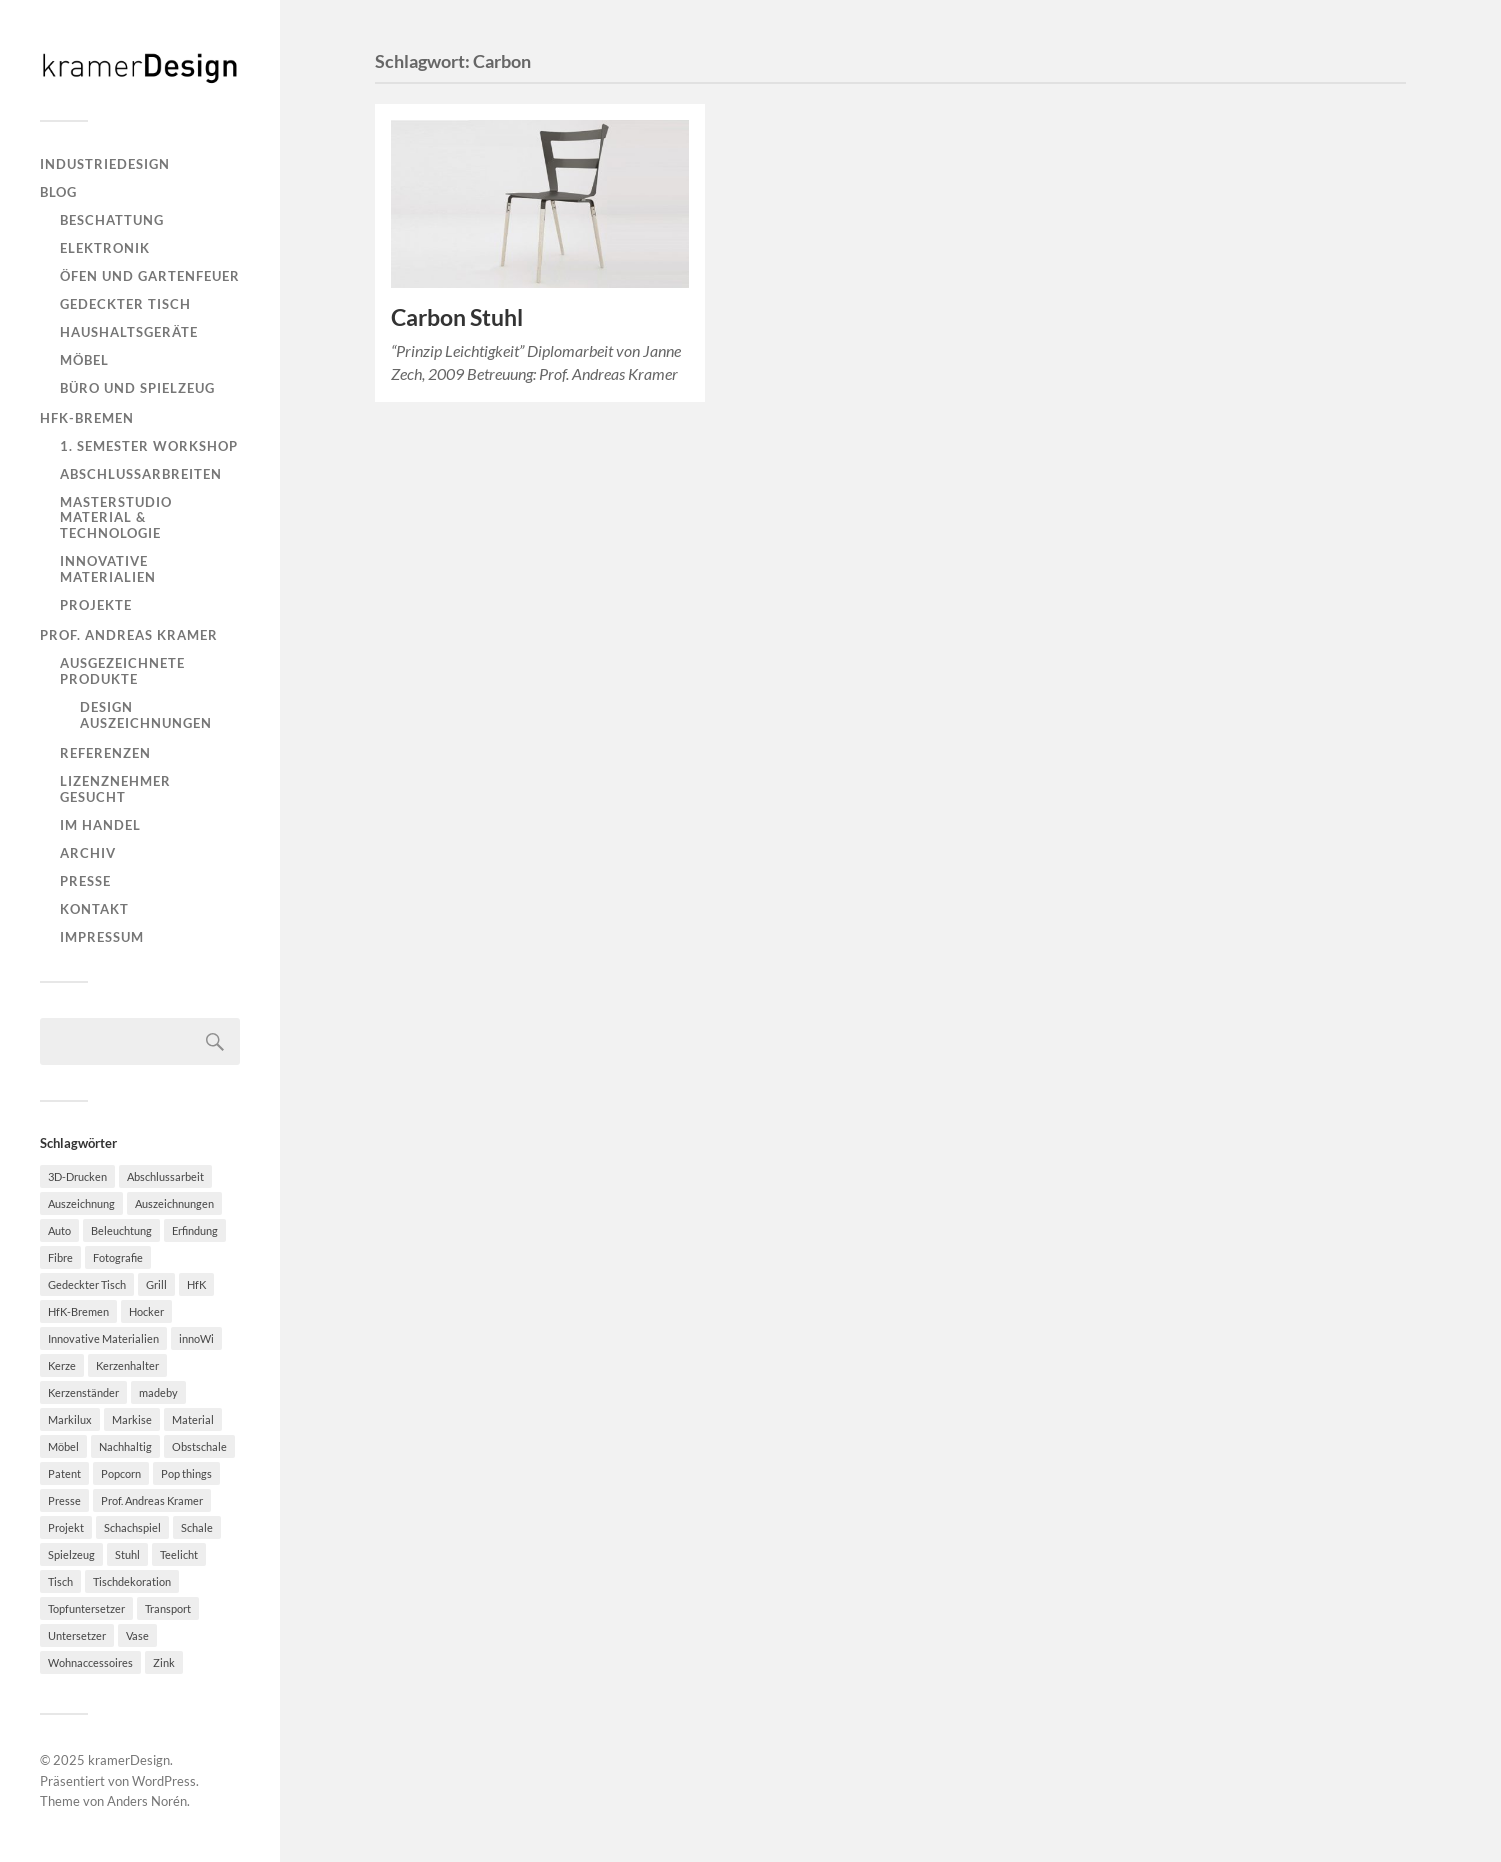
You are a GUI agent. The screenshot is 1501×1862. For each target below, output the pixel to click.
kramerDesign (129, 1760)
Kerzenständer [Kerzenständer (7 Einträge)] (83, 1392)
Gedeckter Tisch (125, 304)
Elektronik (105, 248)
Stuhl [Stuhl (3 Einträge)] (127, 1554)
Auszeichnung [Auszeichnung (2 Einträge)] (81, 1203)
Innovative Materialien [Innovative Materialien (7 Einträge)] (103, 1338)
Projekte (96, 605)
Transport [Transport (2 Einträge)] (168, 1608)
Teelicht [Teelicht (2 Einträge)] (179, 1554)
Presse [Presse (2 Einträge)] (64, 1500)
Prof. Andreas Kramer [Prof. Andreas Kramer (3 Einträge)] (152, 1500)
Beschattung (112, 220)
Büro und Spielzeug (137, 388)
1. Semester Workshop (149, 446)
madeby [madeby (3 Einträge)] (158, 1392)
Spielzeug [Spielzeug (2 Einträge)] (71, 1554)
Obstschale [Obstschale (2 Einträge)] (199, 1446)
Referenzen (105, 753)
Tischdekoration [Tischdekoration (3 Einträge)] (132, 1581)
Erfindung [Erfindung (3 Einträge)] (195, 1230)
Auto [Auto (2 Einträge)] (59, 1230)
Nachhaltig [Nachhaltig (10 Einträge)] (125, 1446)
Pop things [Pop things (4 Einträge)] (186, 1473)
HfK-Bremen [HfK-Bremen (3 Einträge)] (78, 1311)
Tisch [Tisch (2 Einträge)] (60, 1581)
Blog (58, 192)
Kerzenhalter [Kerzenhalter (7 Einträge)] (127, 1365)
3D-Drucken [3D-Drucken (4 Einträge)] (77, 1176)
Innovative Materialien (108, 569)
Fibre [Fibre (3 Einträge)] (60, 1257)
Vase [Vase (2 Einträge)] (137, 1635)
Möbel (84, 360)
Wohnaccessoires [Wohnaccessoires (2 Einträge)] (90, 1662)
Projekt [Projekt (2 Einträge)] (66, 1527)
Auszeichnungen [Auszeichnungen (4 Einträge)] (174, 1203)
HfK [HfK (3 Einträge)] (196, 1284)
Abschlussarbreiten (141, 474)
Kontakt (94, 909)
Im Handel (100, 825)
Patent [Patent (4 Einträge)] (64, 1473)
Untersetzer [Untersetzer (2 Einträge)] (77, 1635)
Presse (85, 881)
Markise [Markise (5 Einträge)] (132, 1419)
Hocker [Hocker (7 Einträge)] (146, 1311)
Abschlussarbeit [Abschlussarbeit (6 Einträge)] (165, 1176)
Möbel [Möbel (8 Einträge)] (63, 1446)
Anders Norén (147, 1801)
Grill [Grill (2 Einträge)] (156, 1284)
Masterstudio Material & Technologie (116, 518)
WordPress (164, 1781)
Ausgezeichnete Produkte (122, 671)
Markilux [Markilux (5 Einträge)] (70, 1419)
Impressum (102, 937)
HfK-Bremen (87, 418)
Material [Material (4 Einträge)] (193, 1419)
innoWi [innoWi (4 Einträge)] (196, 1338)
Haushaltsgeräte (129, 332)
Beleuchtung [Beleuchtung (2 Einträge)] (121, 1230)
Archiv (88, 853)
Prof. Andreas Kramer (129, 635)
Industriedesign (105, 164)
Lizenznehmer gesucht (115, 789)
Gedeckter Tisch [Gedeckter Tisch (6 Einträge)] (87, 1284)
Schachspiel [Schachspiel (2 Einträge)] (132, 1527)
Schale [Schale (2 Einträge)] (197, 1527)
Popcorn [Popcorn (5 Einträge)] (121, 1473)
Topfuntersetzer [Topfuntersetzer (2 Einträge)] (86, 1608)
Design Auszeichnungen (146, 715)
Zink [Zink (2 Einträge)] (164, 1662)
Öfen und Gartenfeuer (150, 276)
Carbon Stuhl (457, 317)
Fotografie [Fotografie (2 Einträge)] (118, 1257)
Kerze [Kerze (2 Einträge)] (62, 1365)
